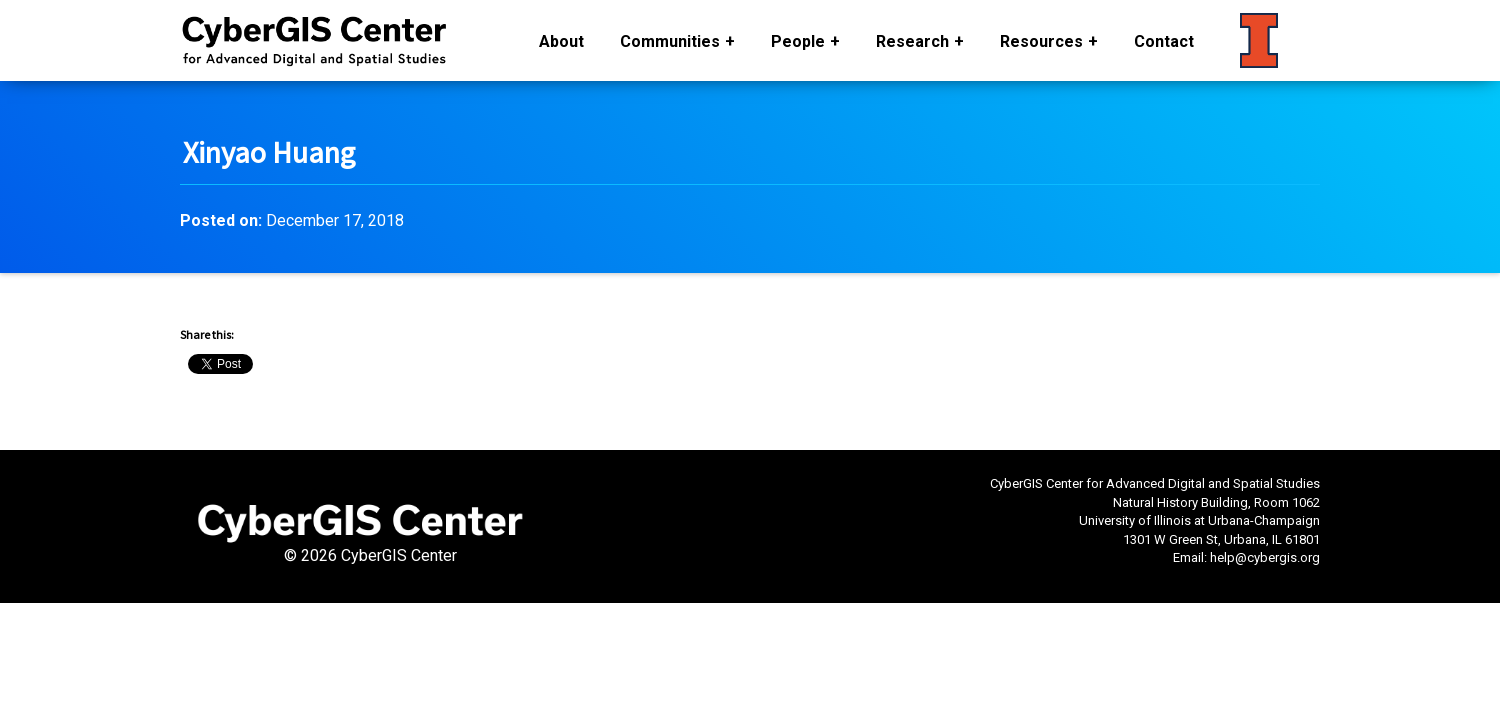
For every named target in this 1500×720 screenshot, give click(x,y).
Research (912, 41)
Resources (1041, 41)
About (561, 41)
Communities (670, 41)
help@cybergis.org (1265, 557)
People (798, 41)
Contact (1164, 41)
